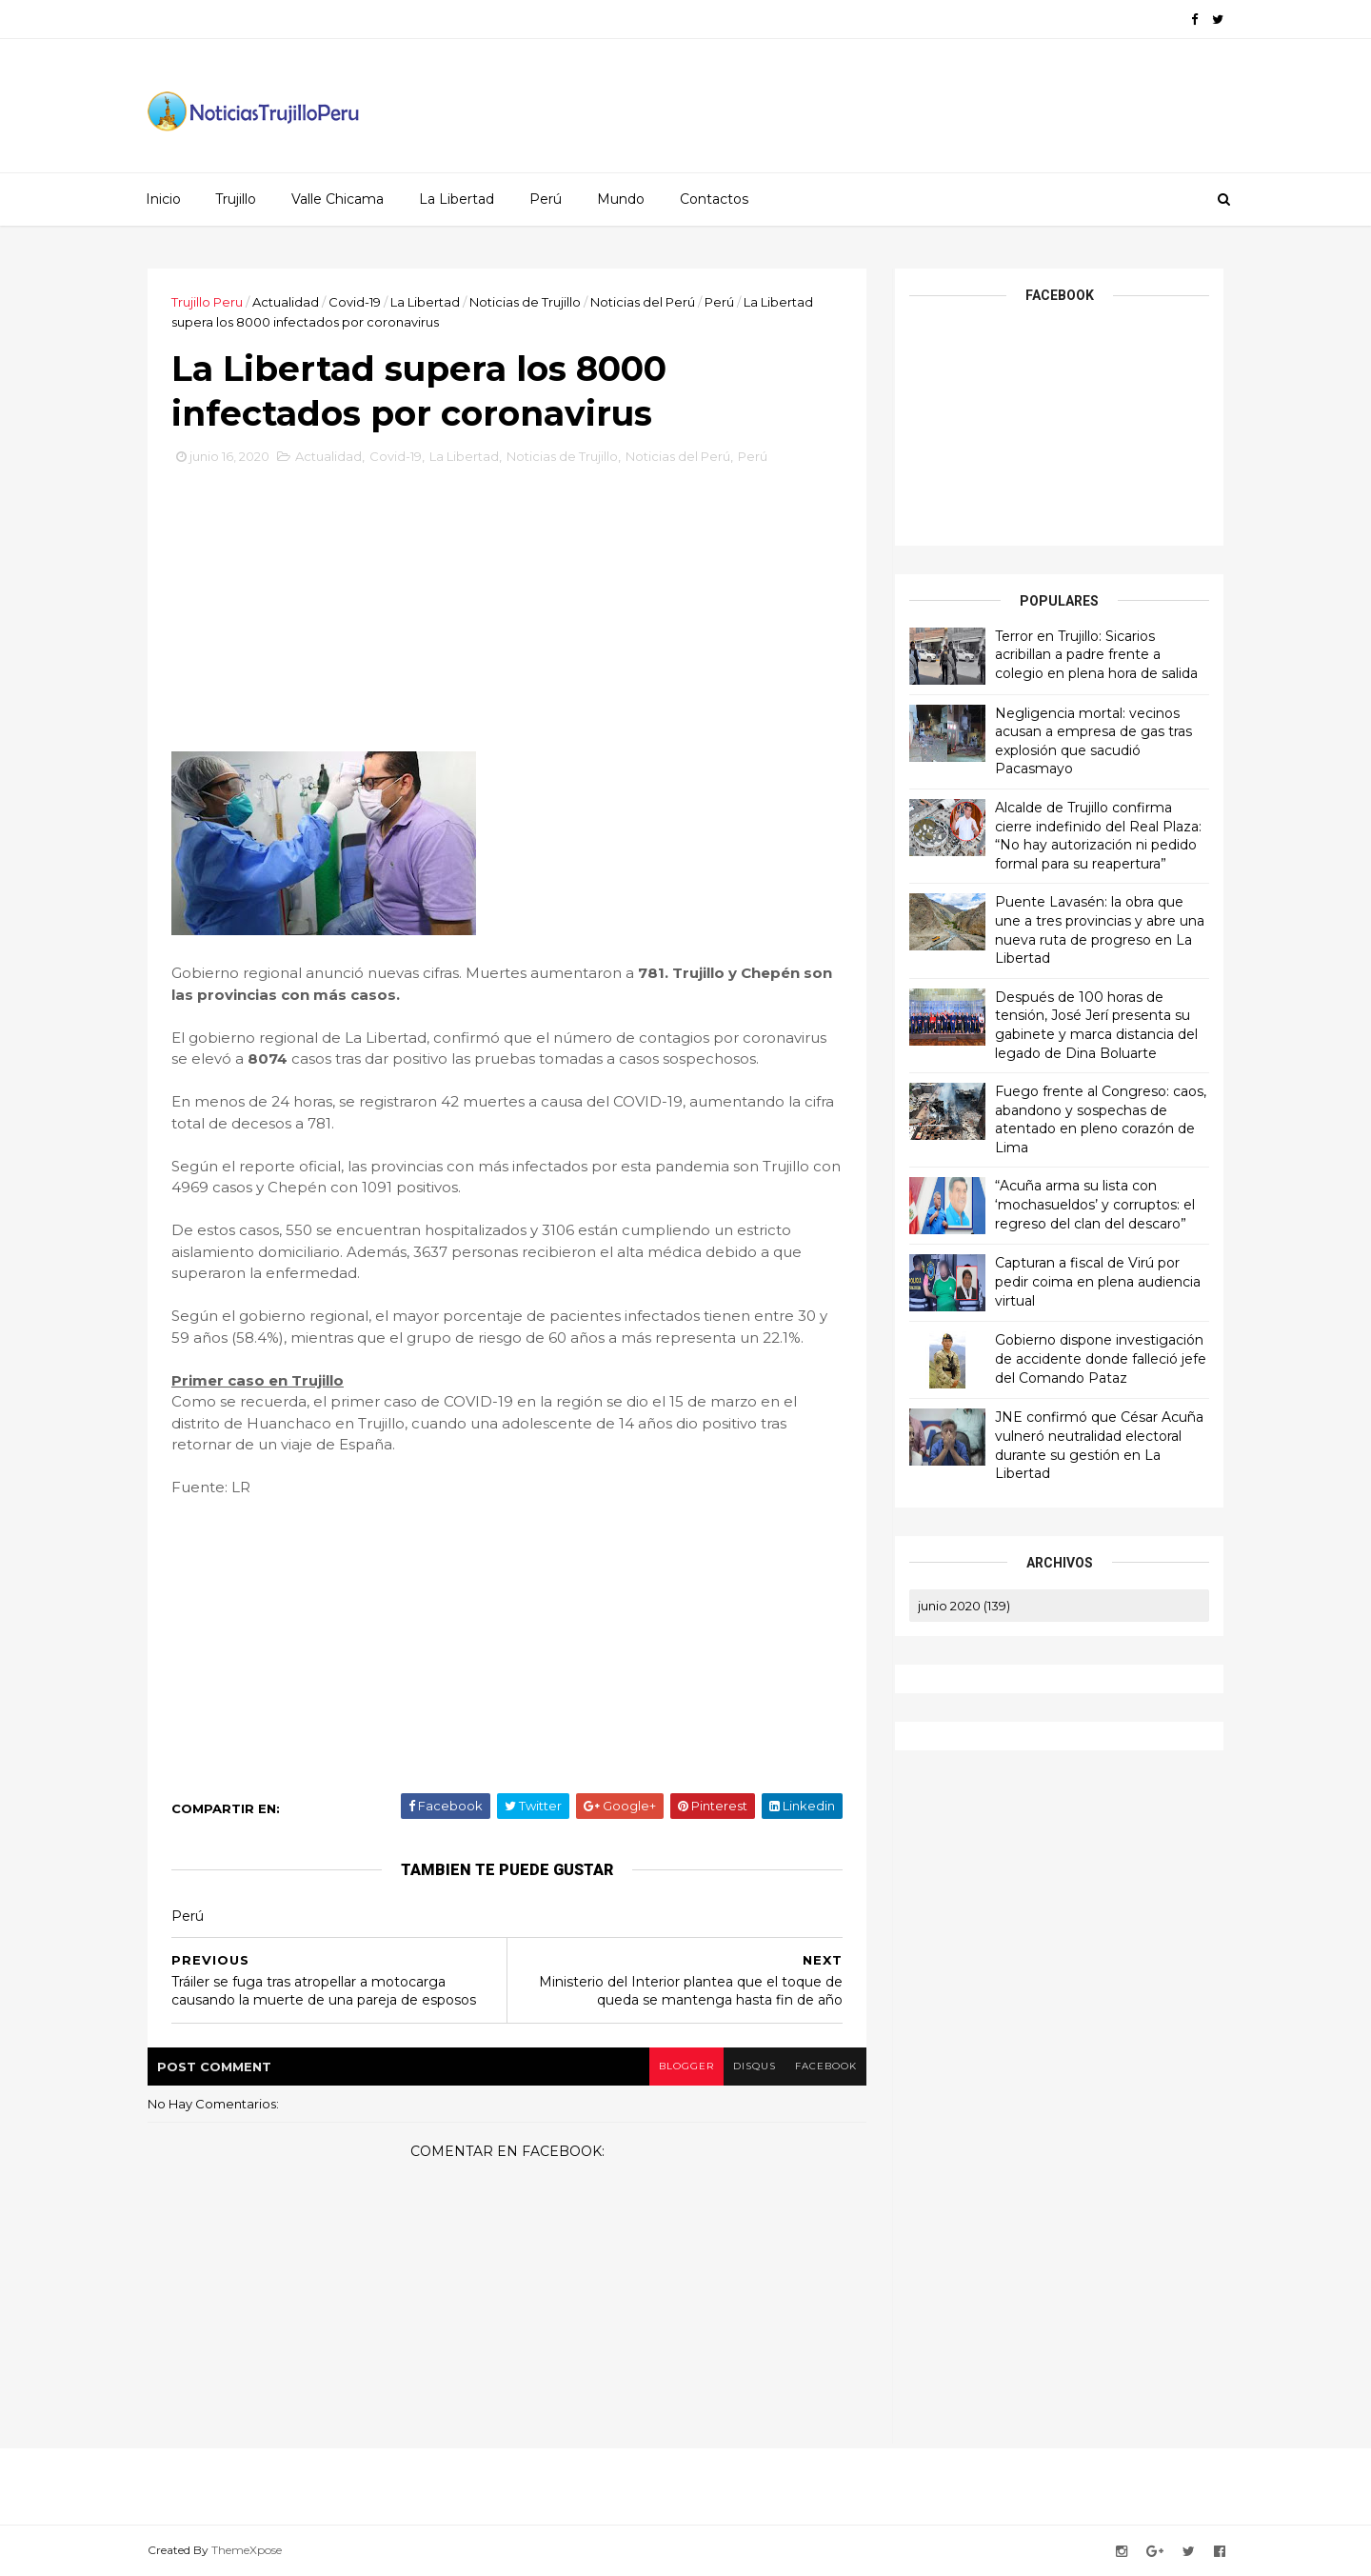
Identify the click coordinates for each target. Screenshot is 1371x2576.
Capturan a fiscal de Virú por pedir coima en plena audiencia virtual (1098, 1281)
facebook (826, 2066)
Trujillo (235, 199)
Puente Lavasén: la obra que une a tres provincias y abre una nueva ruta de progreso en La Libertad (1099, 930)
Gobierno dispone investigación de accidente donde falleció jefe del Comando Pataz (1100, 1358)
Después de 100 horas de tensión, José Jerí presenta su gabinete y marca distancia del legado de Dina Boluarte (1096, 1025)
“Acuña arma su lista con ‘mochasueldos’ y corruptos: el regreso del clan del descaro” (1095, 1204)
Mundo (621, 199)
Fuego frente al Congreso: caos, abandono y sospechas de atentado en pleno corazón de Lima (1100, 1119)
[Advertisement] (507, 605)
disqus (754, 2066)
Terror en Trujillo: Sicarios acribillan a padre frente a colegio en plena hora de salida (1096, 655)
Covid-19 (354, 302)
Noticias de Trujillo (525, 302)
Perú (545, 199)
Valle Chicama (337, 199)
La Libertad (456, 199)
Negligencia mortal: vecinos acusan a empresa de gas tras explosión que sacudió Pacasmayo (1093, 741)
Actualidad (285, 302)
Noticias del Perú (642, 302)
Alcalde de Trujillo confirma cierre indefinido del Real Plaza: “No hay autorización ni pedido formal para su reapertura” (1098, 835)
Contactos (714, 199)
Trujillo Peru (207, 302)
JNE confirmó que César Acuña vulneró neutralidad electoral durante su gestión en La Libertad (1099, 1445)
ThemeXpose (246, 2550)
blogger (686, 2066)
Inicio (163, 199)
